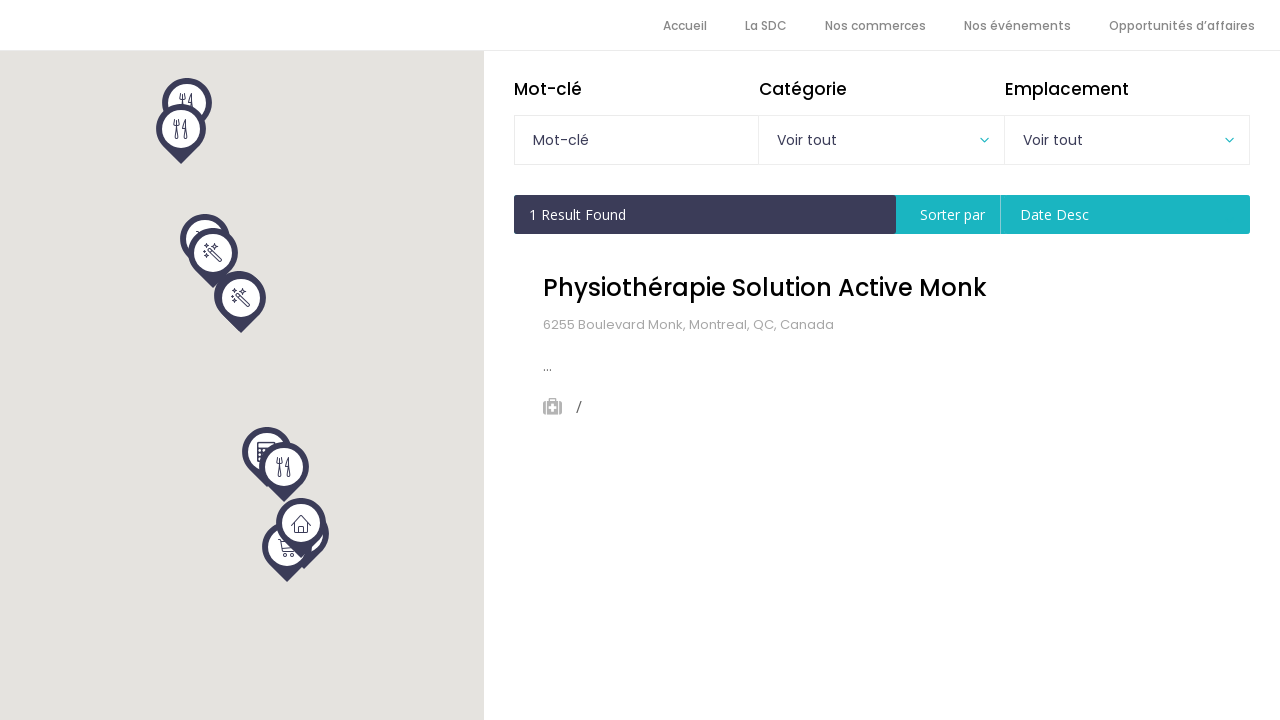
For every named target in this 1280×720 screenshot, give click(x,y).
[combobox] (881, 140)
